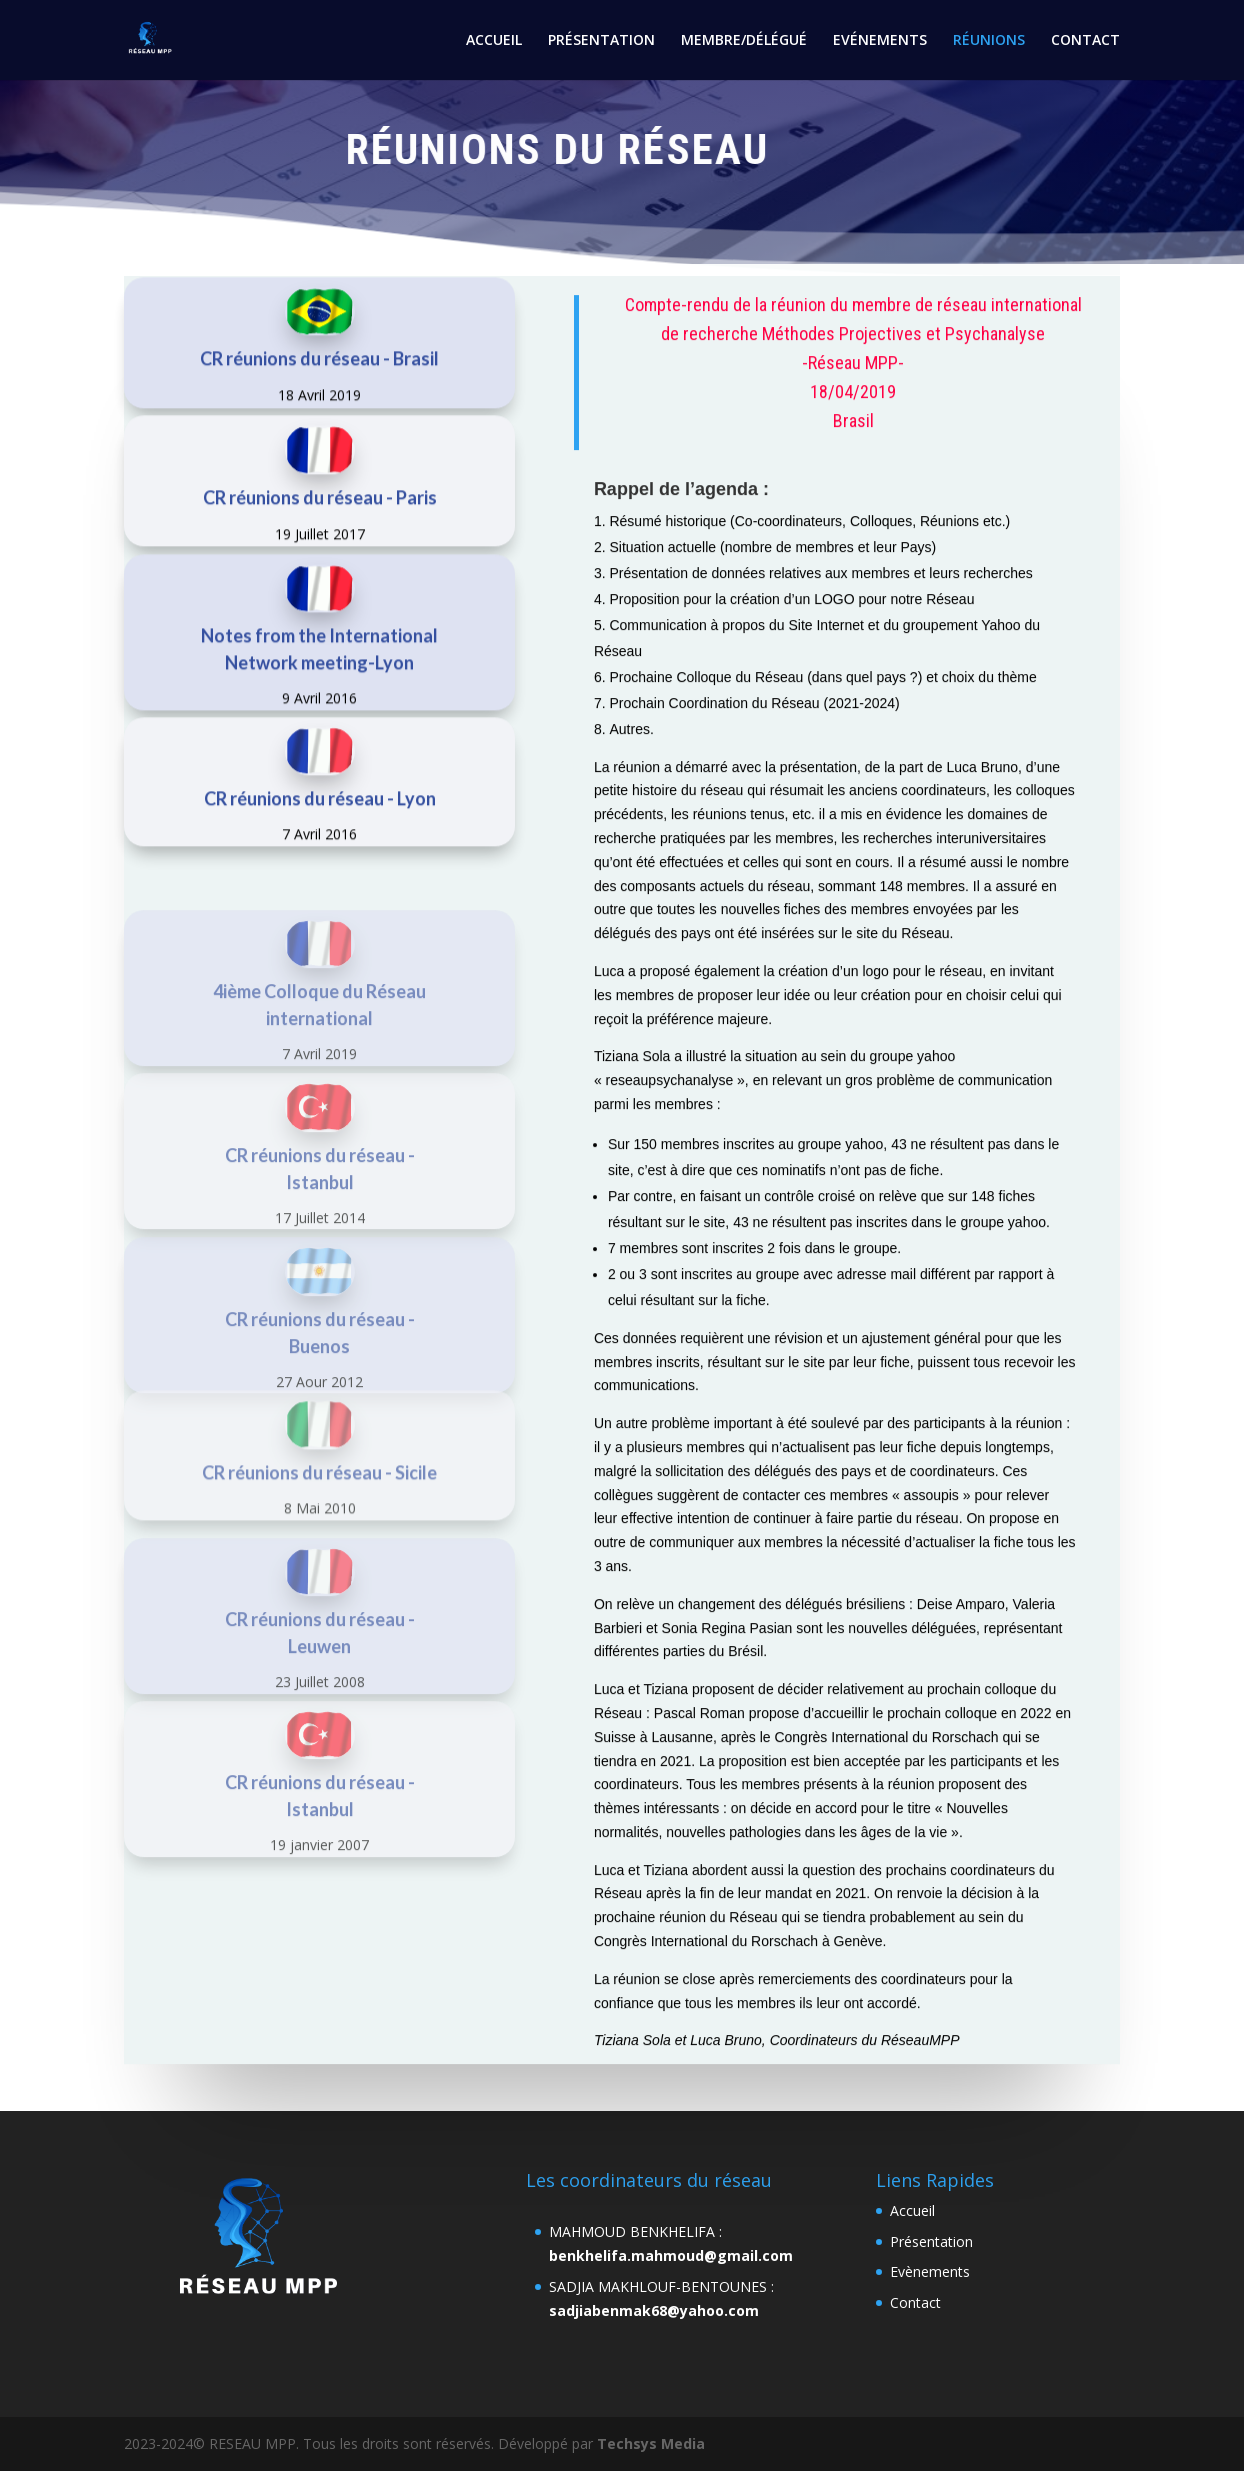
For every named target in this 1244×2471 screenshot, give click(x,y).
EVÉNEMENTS (880, 41)
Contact (915, 2302)
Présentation (931, 2241)
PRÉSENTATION (601, 41)
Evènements (930, 2271)
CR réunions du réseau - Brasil (319, 401)
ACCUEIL (494, 41)
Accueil (912, 2210)
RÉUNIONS (989, 41)
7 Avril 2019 (319, 1140)
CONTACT (1085, 41)
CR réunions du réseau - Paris (320, 539)
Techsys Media (651, 2443)
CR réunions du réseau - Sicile (319, 1545)
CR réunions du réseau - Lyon (320, 841)
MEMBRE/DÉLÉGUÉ (744, 41)
